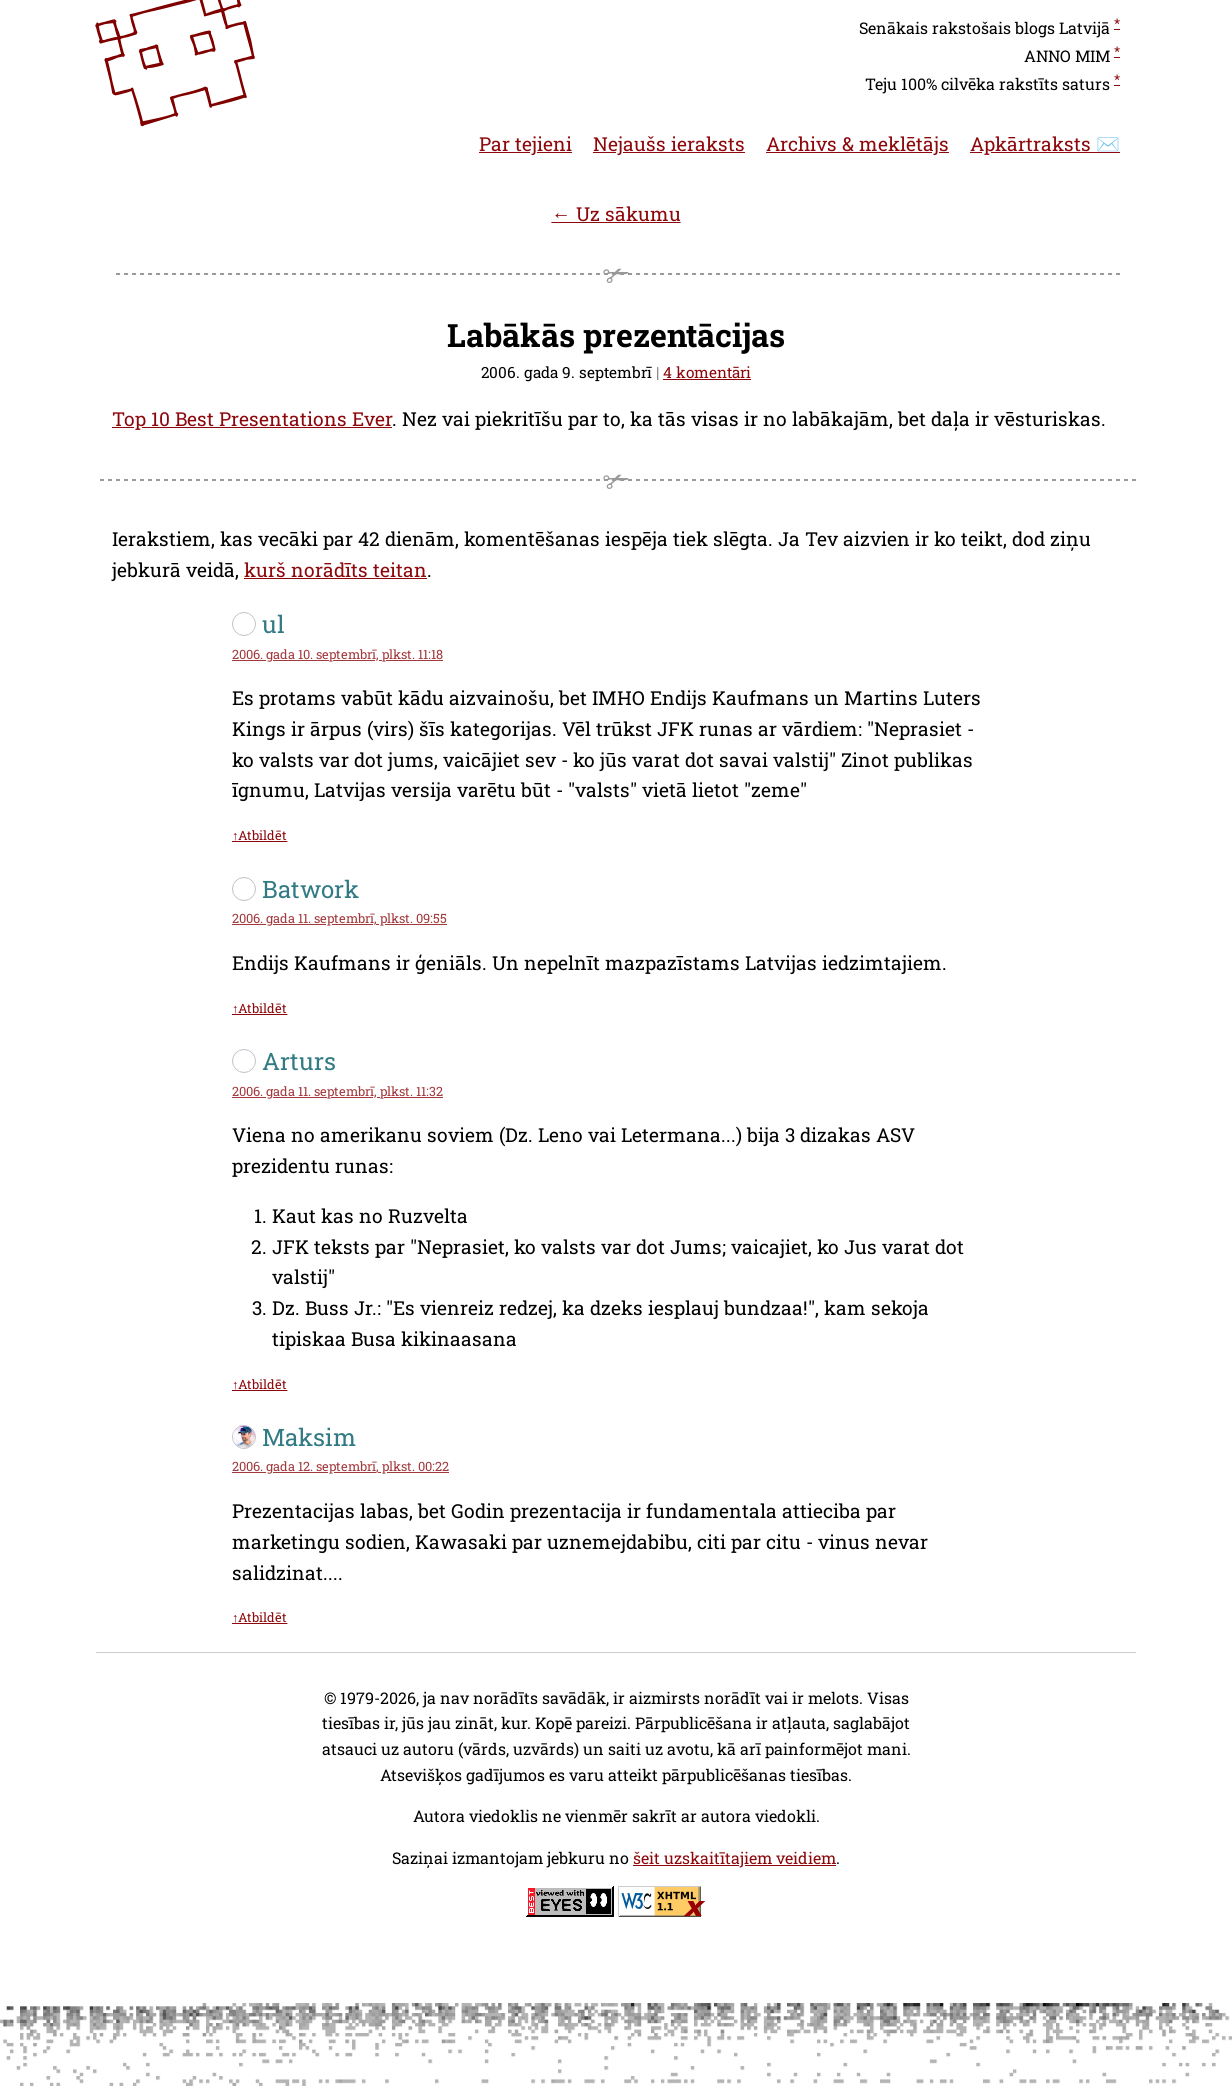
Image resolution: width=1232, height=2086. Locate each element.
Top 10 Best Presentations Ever (252, 418)
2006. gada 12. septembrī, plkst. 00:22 (340, 1466)
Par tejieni (525, 143)
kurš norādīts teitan (335, 569)
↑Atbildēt (259, 835)
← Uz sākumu (615, 213)
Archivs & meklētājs (857, 143)
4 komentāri (707, 372)
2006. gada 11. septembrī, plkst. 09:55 (339, 918)
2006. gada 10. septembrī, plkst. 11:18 (337, 654)
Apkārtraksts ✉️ (1045, 143)
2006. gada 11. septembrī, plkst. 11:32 (337, 1091)
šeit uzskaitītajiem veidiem (734, 1857)
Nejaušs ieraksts (669, 143)
